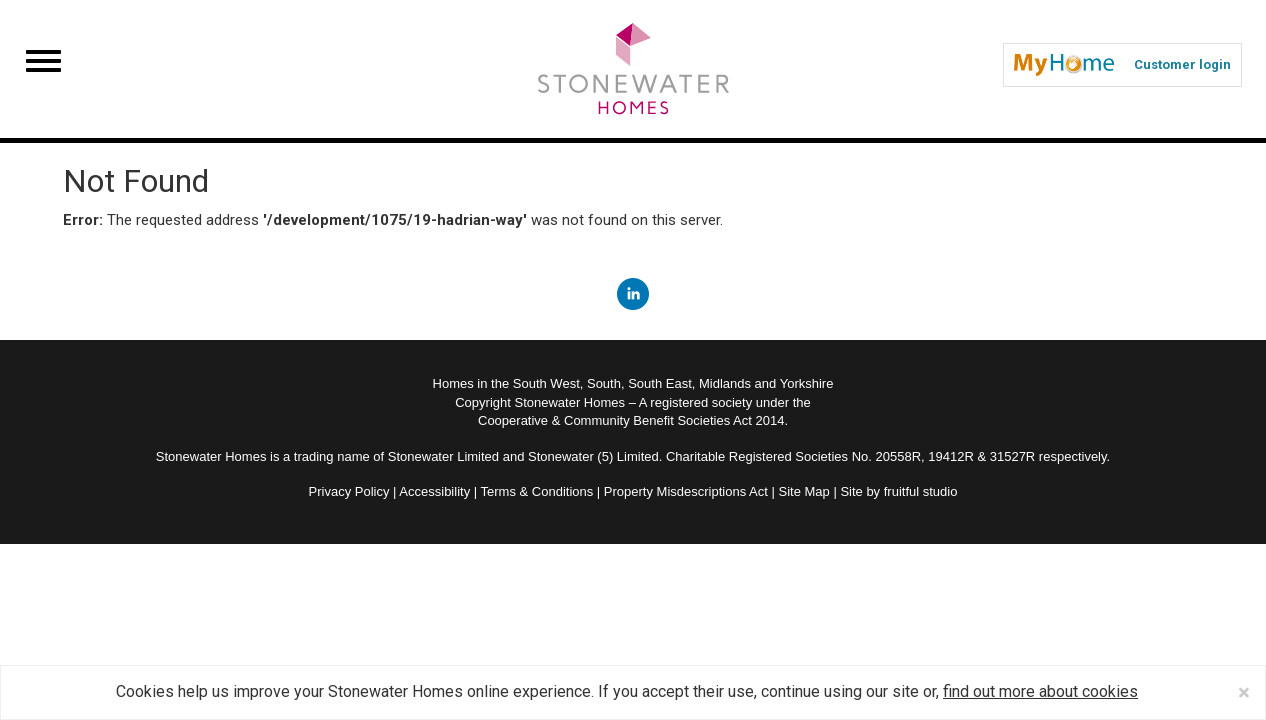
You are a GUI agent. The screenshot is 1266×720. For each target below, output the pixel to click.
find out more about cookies (1040, 691)
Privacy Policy (349, 491)
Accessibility (434, 491)
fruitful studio (921, 491)
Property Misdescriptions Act (686, 491)
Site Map (803, 491)
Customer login (1122, 65)
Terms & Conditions (537, 491)
